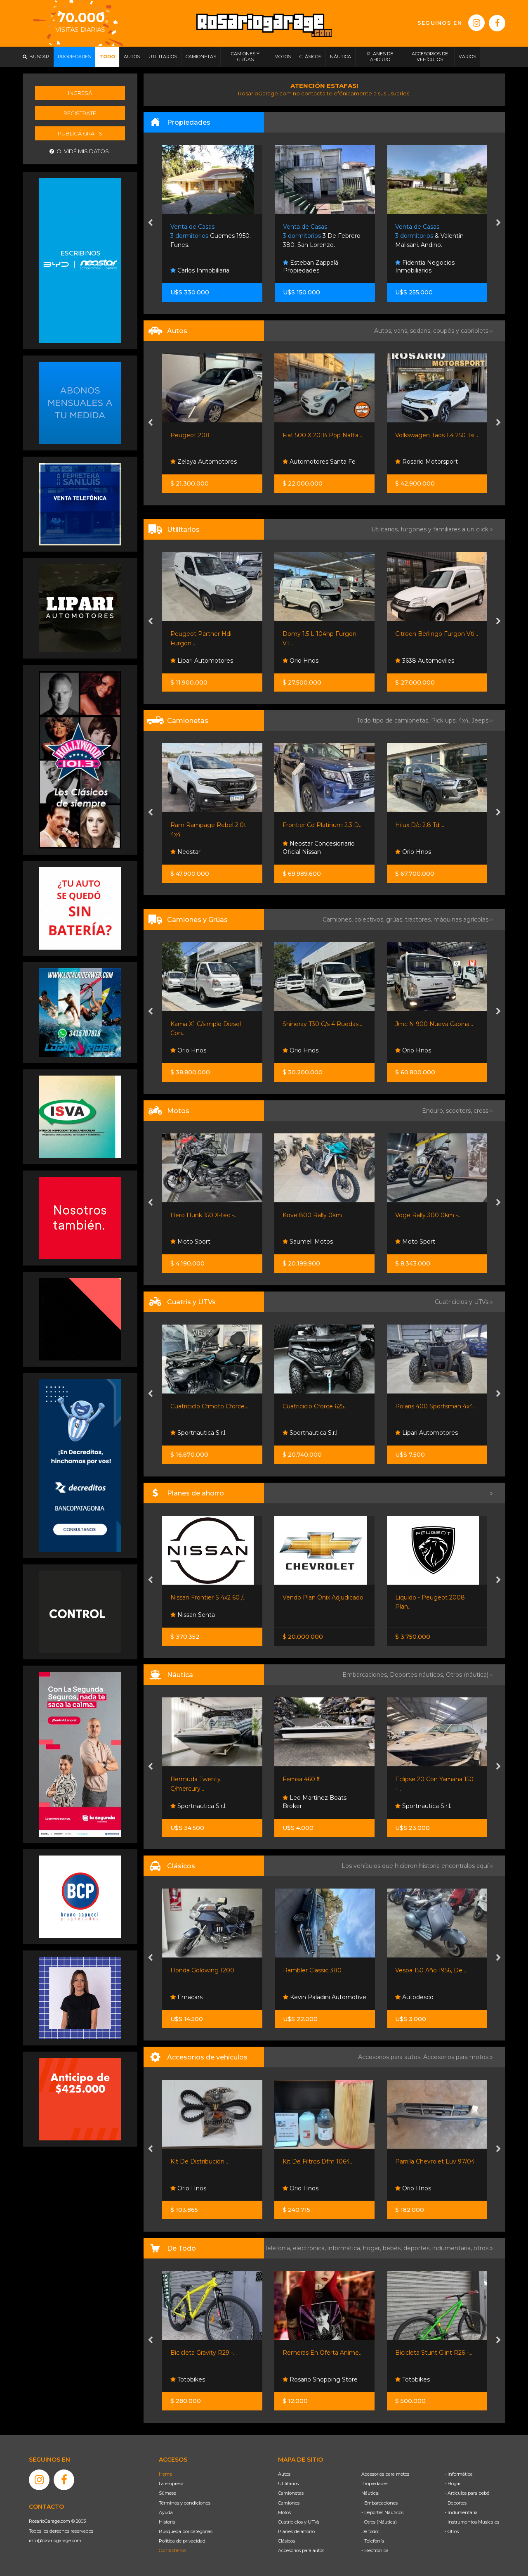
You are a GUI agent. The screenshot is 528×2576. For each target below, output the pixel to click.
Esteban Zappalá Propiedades (310, 267)
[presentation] (150, 223)
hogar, (373, 2248)
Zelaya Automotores (203, 461)
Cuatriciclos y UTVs (298, 2522)
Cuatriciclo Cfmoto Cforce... (209, 1406)
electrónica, (310, 2248)
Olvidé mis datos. (80, 151)
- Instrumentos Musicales (472, 2522)
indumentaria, (453, 2248)
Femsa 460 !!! (302, 1779)
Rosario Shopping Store (320, 2379)
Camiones (288, 2503)
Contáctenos (172, 2550)
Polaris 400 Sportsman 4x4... (436, 1406)
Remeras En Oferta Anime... (323, 2352)
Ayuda (166, 2512)
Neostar (185, 852)
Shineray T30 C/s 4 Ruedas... (322, 1024)
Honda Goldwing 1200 (202, 1970)
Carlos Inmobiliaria (199, 270)
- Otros (452, 2531)
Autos (284, 2474)
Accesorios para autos (301, 2550)
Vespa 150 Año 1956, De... (430, 1970)
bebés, (393, 2248)
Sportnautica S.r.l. (198, 1432)
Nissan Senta (192, 1615)
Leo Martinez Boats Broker (314, 1802)
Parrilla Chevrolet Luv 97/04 (435, 2161)
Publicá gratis (80, 133)
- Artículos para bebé (467, 2493)
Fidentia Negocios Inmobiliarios (425, 267)
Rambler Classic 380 (312, 1970)
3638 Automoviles (424, 660)
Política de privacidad (182, 2541)
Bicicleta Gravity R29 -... (203, 2352)
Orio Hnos (300, 660)
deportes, (417, 2248)
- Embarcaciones (379, 2503)
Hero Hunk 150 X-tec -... (204, 1215)
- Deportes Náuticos (382, 2512)
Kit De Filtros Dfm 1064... (318, 2161)
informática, (345, 2248)
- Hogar (453, 2483)
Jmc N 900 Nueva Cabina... (434, 1024)
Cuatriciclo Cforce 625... (315, 1406)
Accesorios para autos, (390, 2057)
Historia (167, 2522)
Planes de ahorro (296, 2531)
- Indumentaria (461, 2512)
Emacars (186, 1997)
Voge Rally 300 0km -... (428, 1215)
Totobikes (187, 2379)
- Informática (459, 2474)
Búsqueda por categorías (185, 2531)
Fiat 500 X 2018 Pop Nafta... (322, 435)
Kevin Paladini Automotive (324, 1997)
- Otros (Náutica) (379, 2522)
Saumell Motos (308, 1241)
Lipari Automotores (201, 660)
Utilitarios (288, 2483)
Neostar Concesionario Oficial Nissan (319, 848)
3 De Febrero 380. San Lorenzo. (322, 236)
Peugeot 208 (190, 435)
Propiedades (374, 2483)
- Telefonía (372, 2541)
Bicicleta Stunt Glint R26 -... (433, 2352)
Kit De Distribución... (199, 2161)
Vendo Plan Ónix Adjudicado (323, 1597)
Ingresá (80, 93)
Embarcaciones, (366, 1674)
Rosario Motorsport (426, 461)
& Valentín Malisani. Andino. (429, 236)
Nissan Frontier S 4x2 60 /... (208, 1597)
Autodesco (414, 1997)
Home (165, 2474)
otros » (483, 2248)
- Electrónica (375, 2550)
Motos (284, 2512)
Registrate (80, 113)
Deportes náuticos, (418, 1674)
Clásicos (286, 2541)
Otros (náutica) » (469, 1674)
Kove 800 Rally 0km (312, 1215)
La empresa (171, 2483)
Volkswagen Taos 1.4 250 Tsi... (436, 435)
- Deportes (456, 2503)
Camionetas (291, 2493)
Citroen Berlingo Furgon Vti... (436, 633)
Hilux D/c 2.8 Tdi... (419, 825)
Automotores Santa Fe (319, 461)
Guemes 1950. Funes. (210, 236)
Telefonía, (278, 2248)
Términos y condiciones (184, 2503)
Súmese (167, 2493)
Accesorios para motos (455, 2057)
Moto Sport (190, 1241)
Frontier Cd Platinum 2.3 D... (323, 825)
